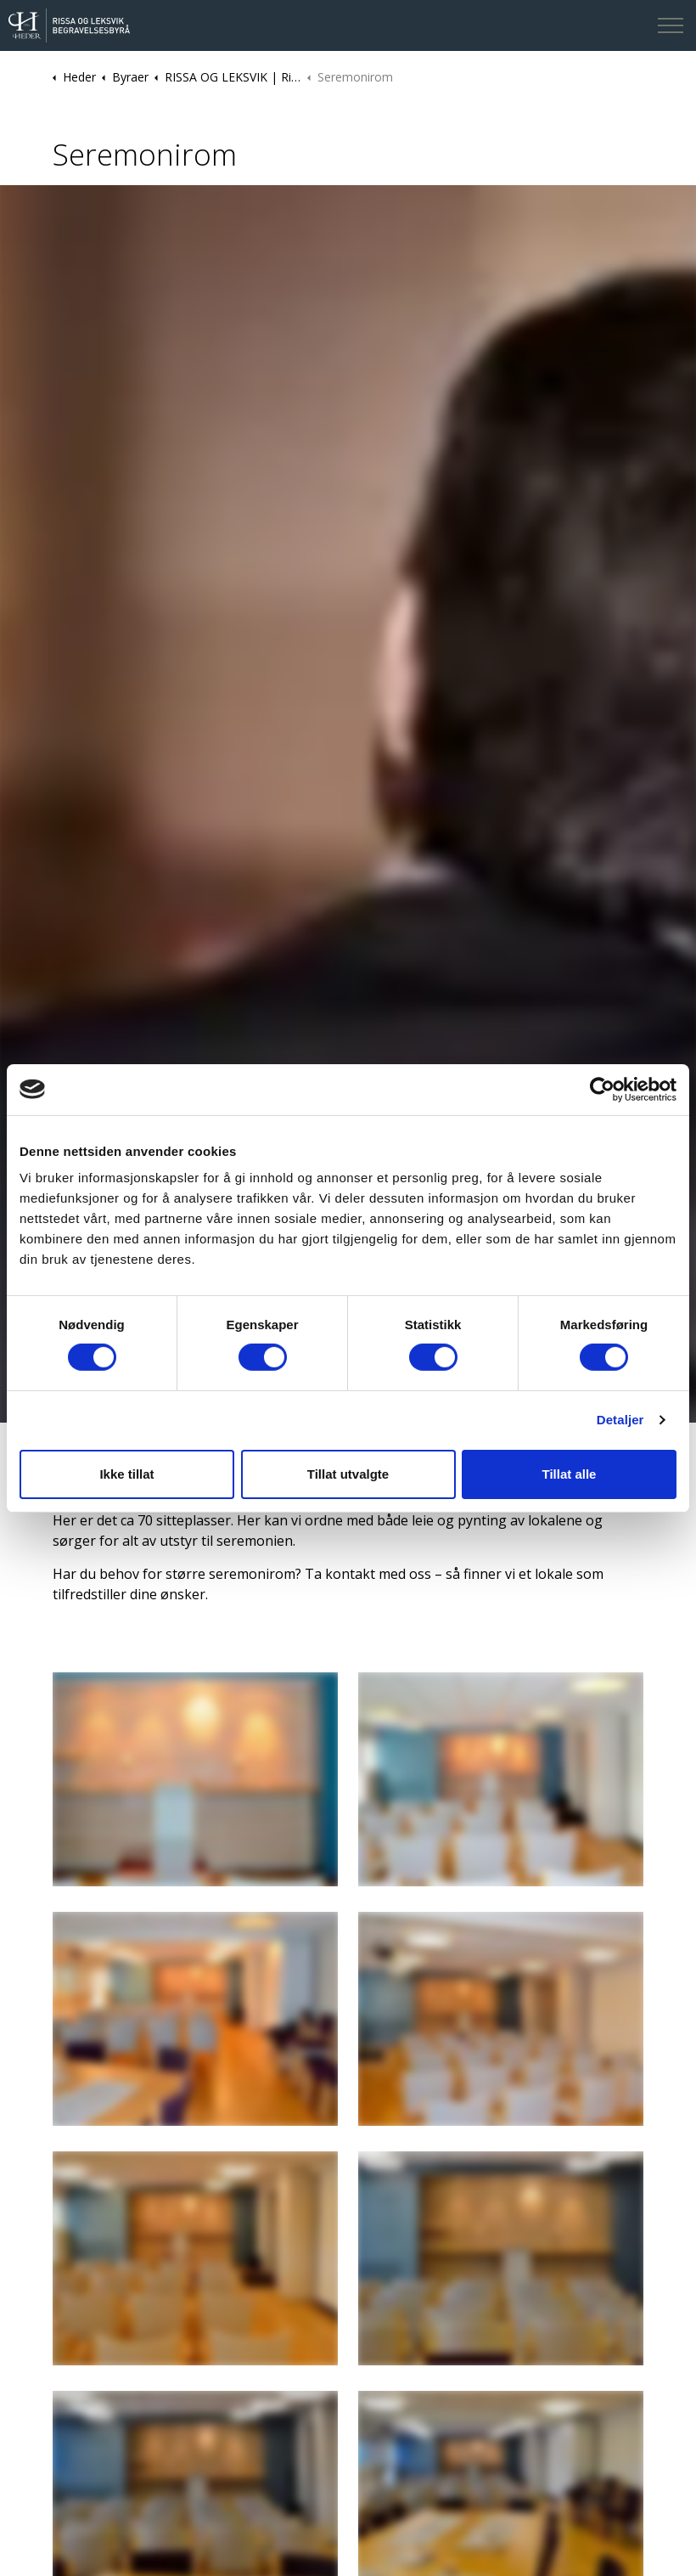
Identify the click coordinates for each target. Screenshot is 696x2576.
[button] (195, 1779)
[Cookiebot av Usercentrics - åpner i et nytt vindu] (602, 1089)
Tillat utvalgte (348, 1474)
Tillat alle (569, 1474)
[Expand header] (670, 25)
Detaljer (620, 1419)
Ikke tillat (126, 1474)
